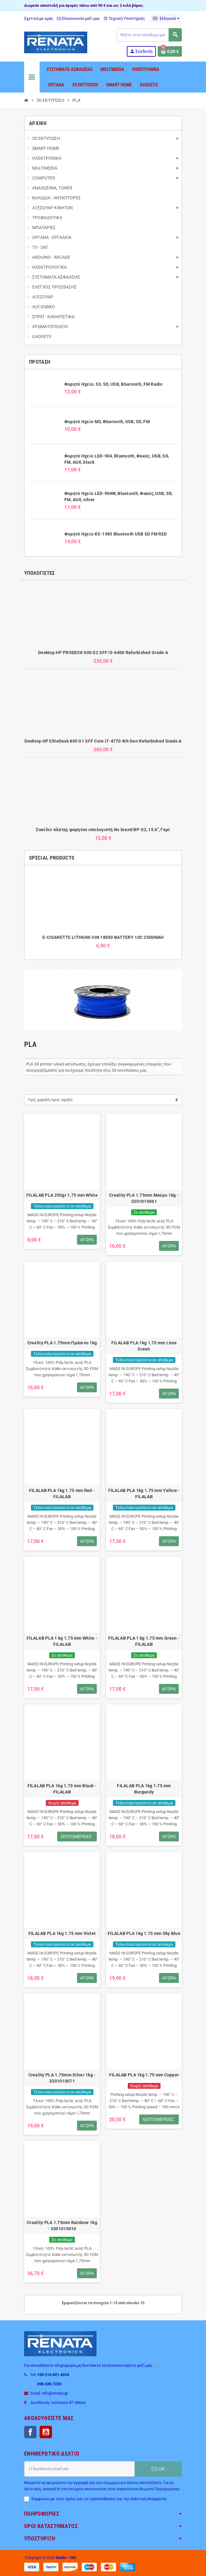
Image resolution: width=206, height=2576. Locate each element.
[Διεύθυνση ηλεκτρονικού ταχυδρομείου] (79, 2469)
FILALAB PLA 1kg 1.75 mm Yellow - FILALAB (144, 1493)
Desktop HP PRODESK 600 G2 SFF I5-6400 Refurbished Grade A (103, 652)
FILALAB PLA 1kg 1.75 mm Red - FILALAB (62, 1493)
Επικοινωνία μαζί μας (78, 18)
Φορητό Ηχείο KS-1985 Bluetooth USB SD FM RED (115, 533)
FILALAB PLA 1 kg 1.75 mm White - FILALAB (62, 1641)
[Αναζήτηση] (149, 34)
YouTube (46, 2432)
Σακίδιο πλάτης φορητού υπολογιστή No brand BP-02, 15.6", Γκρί (103, 829)
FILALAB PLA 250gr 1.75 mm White (62, 1195)
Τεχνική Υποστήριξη (124, 18)
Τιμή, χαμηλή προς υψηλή (50, 1099)
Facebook (30, 2432)
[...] (155, 2365)
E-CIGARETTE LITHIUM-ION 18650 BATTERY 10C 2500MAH (103, 937)
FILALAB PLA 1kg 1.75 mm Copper (144, 2074)
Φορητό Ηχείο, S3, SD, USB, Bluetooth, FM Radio (113, 384)
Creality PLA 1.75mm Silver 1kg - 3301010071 (62, 2078)
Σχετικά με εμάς (38, 18)
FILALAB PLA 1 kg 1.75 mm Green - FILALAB (144, 1641)
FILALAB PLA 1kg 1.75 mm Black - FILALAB (62, 1788)
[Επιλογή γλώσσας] (166, 18)
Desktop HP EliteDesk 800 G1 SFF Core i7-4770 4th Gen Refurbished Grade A (102, 741)
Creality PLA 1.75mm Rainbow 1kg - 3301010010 (62, 2225)
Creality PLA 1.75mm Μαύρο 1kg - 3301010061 (144, 1198)
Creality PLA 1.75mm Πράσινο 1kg (62, 1342)
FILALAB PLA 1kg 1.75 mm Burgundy (144, 1788)
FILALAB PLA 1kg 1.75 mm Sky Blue (144, 1933)
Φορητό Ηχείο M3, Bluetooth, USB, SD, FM (107, 421)
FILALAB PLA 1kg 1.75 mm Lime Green (144, 1345)
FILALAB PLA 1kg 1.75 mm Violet (62, 1933)
